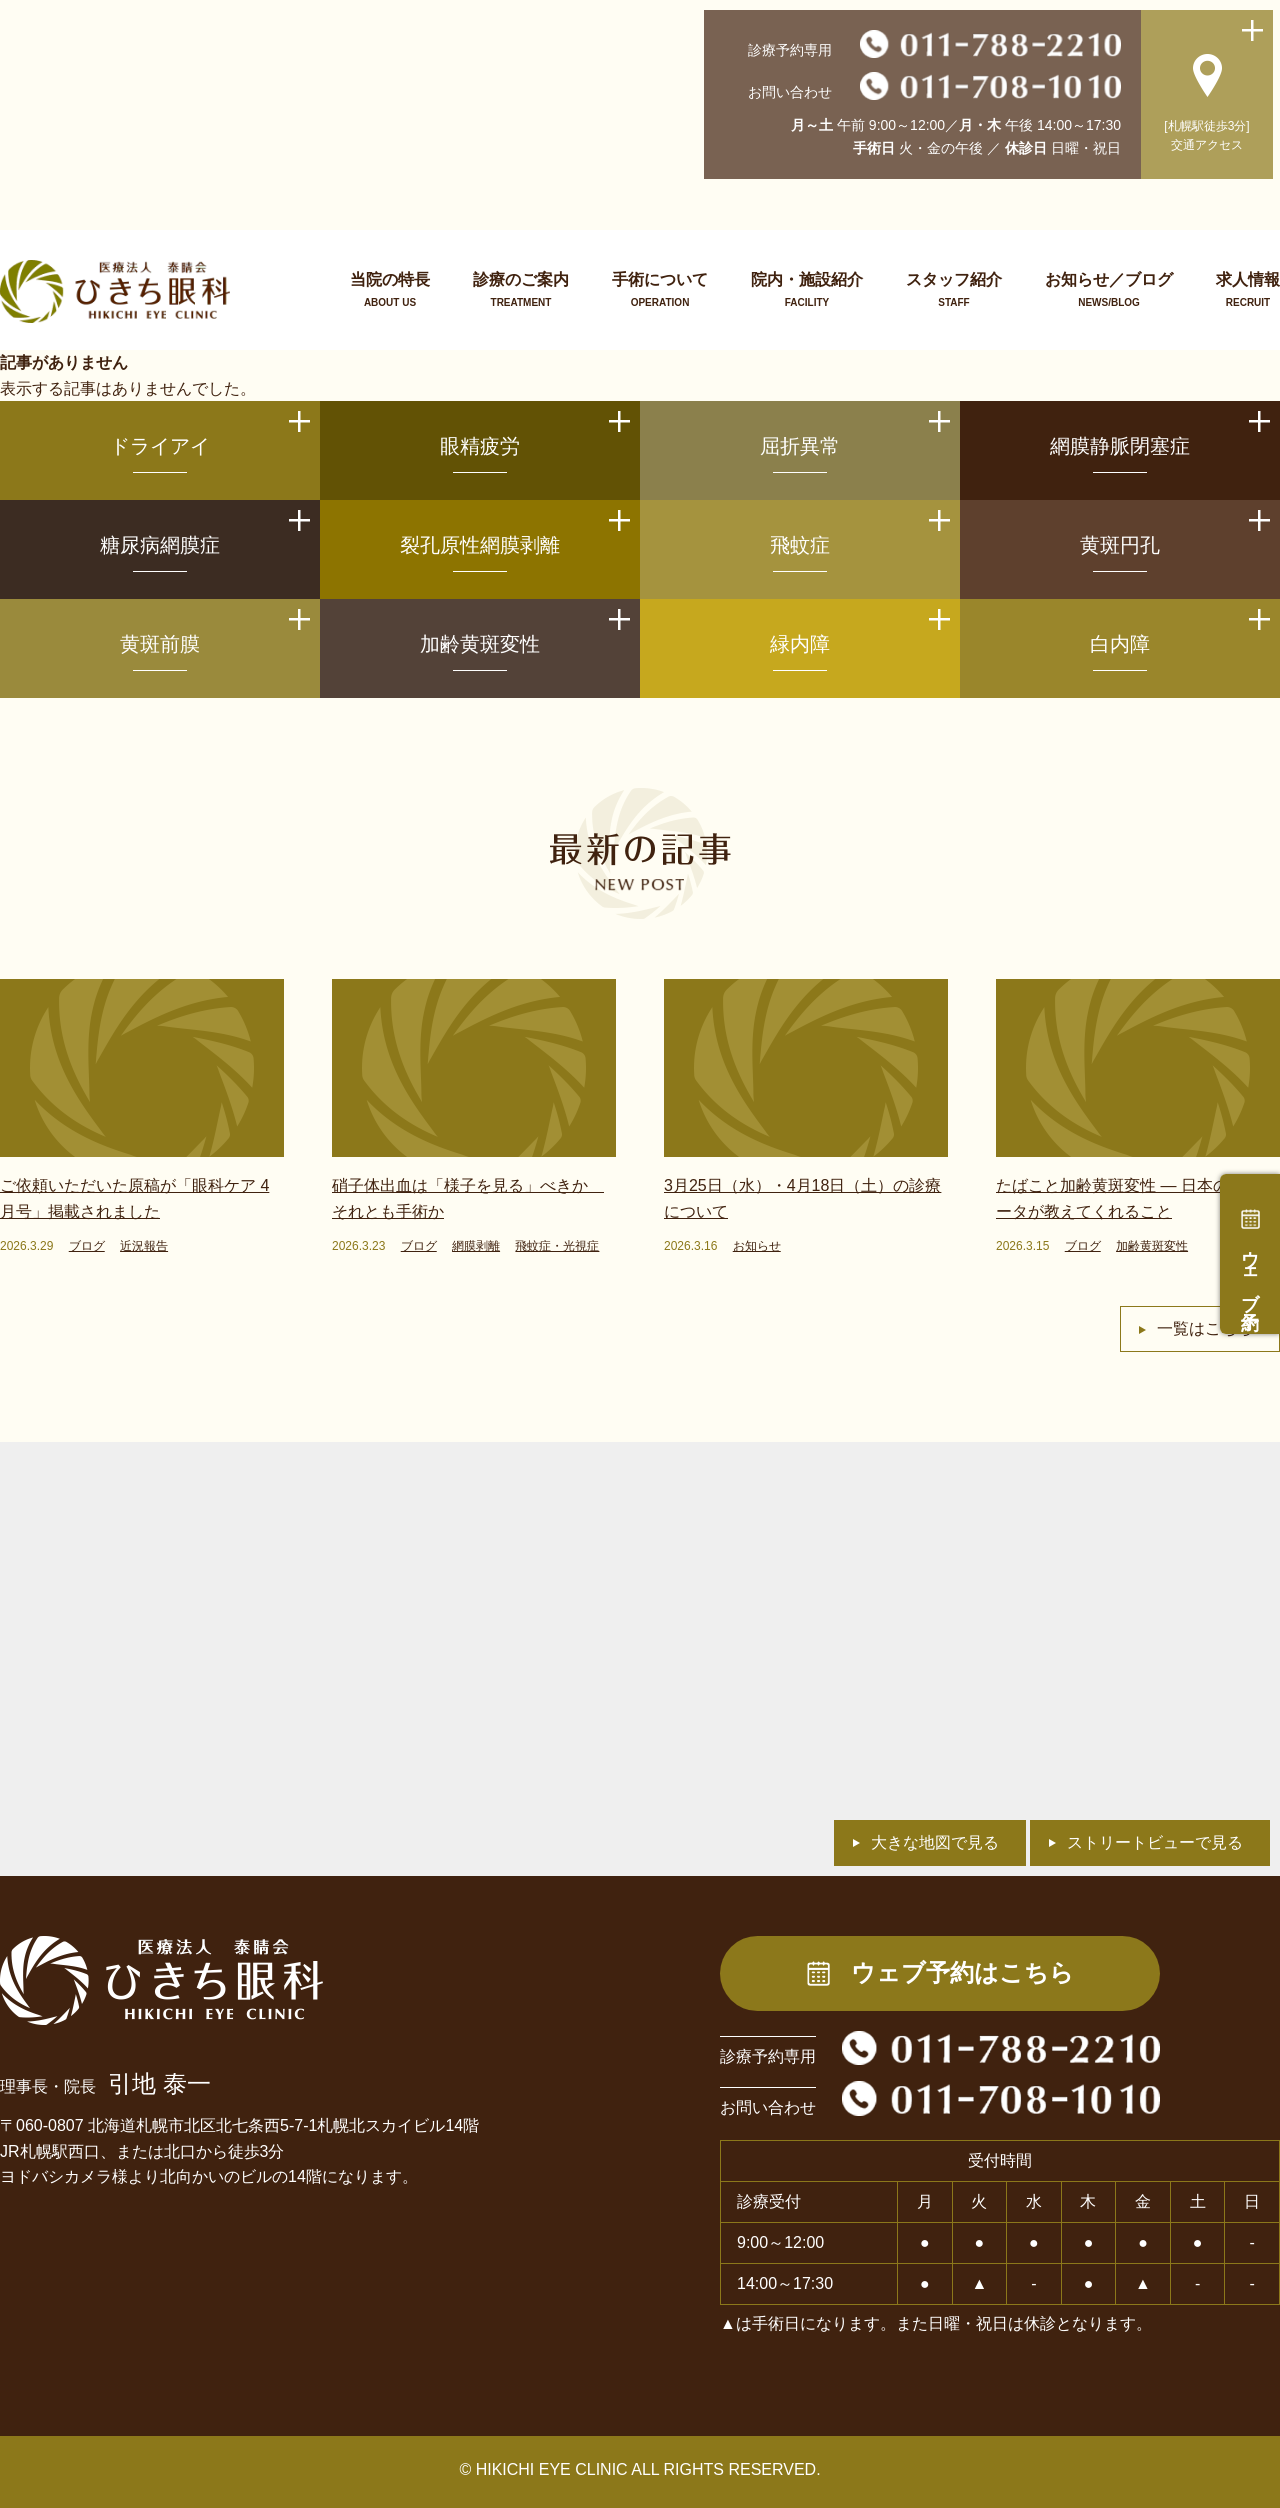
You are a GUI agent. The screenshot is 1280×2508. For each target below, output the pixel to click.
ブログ (87, 1246)
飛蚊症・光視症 (557, 1246)
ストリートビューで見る (1155, 1842)
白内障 (1120, 644)
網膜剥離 (476, 1246)
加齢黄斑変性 (480, 644)
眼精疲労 (480, 446)
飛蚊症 (800, 545)
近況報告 (144, 1246)
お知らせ (757, 1246)
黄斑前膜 (160, 644)
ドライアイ (160, 446)
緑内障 (800, 644)
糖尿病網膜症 (160, 545)
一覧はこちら (1205, 1328)
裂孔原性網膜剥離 (480, 545)
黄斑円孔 (1120, 545)
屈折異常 (800, 446)
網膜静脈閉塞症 (1120, 446)
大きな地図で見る (935, 1842)
